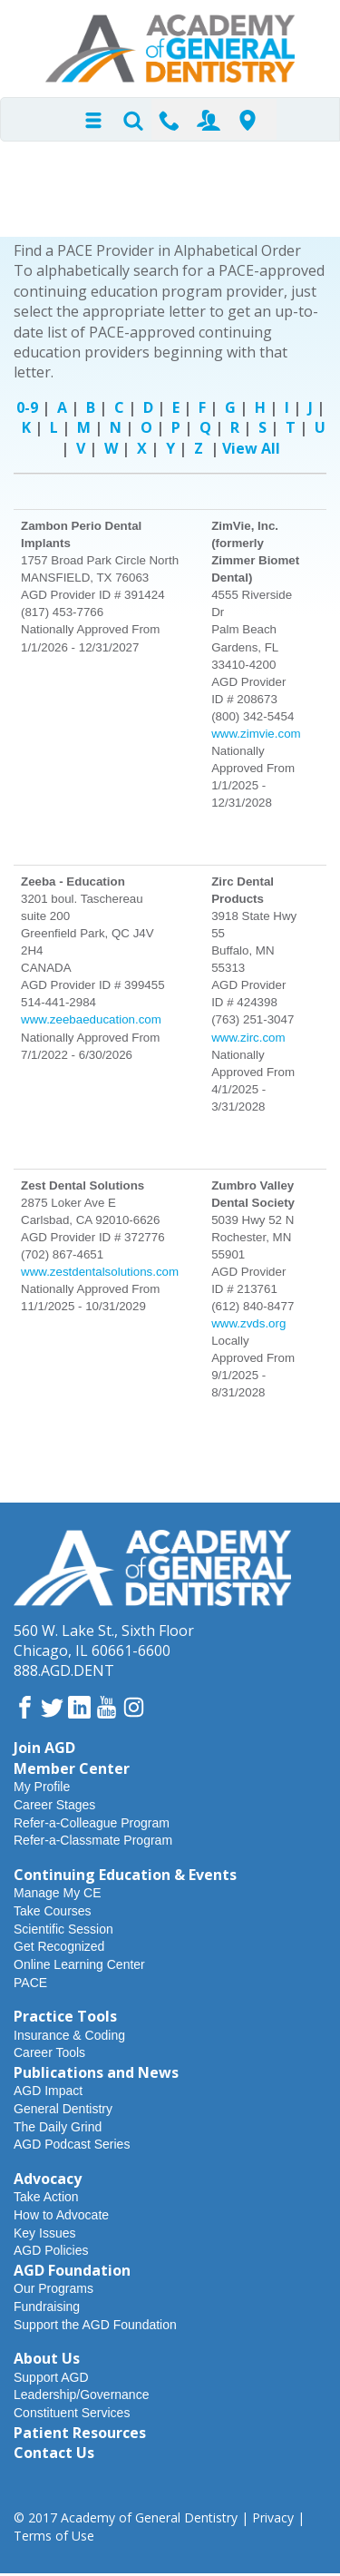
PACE (30, 1982)
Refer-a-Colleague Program (92, 1823)
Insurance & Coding (69, 2035)
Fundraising (47, 2306)
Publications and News (96, 2072)
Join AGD (44, 1748)
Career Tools (49, 2052)
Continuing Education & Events (125, 1875)
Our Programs (53, 2288)
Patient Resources (80, 2433)
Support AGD (51, 2377)
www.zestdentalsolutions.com (100, 1271)
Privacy (273, 2517)
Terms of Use (54, 2535)
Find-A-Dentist (247, 120)
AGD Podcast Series (72, 2144)
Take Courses (53, 1911)
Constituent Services (72, 2412)
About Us (47, 2358)
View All (251, 448)
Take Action (46, 2196)
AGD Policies (51, 2250)
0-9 (27, 407)
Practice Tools (65, 2016)
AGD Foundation (72, 2270)
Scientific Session (63, 1929)
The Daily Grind (58, 2127)
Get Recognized (59, 1946)
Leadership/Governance (81, 2394)
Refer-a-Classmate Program (93, 1840)
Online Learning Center (79, 1964)
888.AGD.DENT (64, 1670)
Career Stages (54, 1804)
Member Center (72, 1768)
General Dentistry (63, 2108)
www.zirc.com (248, 1037)
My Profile (42, 1786)
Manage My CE (57, 1892)
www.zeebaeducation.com (91, 1019)
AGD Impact (48, 2090)
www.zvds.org (248, 1323)
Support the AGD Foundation (95, 2324)
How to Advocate (61, 2215)
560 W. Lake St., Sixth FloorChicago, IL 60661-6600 (104, 1640)
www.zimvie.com (256, 733)
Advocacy (48, 2179)
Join (208, 120)
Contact (169, 120)
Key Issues (44, 2233)
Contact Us (54, 2453)
